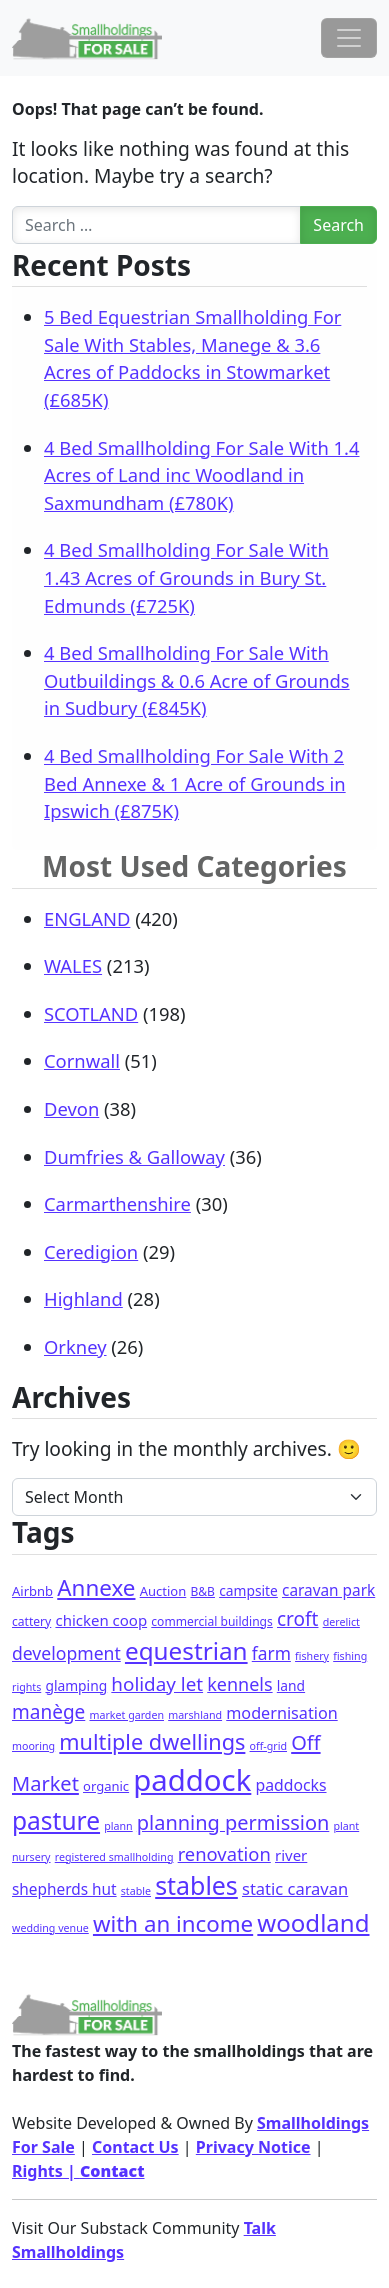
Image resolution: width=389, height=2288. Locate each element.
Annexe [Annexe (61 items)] (96, 1587)
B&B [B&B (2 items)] (202, 1591)
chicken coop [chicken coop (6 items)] (101, 1620)
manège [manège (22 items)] (48, 1712)
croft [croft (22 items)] (297, 1619)
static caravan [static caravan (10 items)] (295, 1888)
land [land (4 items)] (291, 1685)
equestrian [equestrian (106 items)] (186, 1650)
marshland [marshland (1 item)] (195, 1715)
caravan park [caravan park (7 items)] (328, 1590)
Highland (83, 1298)
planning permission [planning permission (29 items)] (233, 1822)
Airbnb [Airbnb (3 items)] (32, 1591)
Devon (71, 1108)
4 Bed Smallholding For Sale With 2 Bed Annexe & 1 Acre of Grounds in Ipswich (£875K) (195, 783)
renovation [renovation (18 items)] (224, 1853)
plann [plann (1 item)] (118, 1826)
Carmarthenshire (117, 1203)
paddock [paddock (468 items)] (192, 1780)
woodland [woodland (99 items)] (313, 1922)
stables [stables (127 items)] (196, 1885)
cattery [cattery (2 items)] (31, 1621)
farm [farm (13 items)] (271, 1653)
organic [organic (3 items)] (106, 1786)
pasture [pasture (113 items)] (56, 1820)
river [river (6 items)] (291, 1855)
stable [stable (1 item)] (136, 1891)
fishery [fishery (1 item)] (312, 1656)
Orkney (75, 1346)
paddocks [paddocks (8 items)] (291, 1785)
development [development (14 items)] (66, 1653)
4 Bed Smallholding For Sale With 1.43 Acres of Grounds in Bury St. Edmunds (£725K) (186, 577)
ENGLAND (87, 918)
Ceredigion (91, 1251)
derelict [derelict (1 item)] (341, 1622)
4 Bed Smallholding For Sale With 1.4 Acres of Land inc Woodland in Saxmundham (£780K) (202, 475)
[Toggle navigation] (349, 38)
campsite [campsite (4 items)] (248, 1590)
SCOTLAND (91, 1013)
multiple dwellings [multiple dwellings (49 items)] (152, 1741)
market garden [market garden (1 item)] (126, 1715)
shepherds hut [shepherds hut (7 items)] (64, 1889)
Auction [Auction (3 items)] (163, 1591)
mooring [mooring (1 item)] (33, 1746)
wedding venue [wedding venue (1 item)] (50, 1928)
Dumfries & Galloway (134, 1156)
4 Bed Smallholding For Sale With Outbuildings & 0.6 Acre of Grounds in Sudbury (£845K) (197, 680)
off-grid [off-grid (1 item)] (268, 1746)
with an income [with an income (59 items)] (173, 1923)
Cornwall (82, 1060)
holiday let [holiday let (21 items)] (157, 1684)
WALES (73, 965)
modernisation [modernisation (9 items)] (281, 1713)
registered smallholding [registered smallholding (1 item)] (114, 1857)
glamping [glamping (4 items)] (76, 1685)
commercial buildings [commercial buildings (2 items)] (212, 1621)
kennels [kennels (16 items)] (239, 1684)
